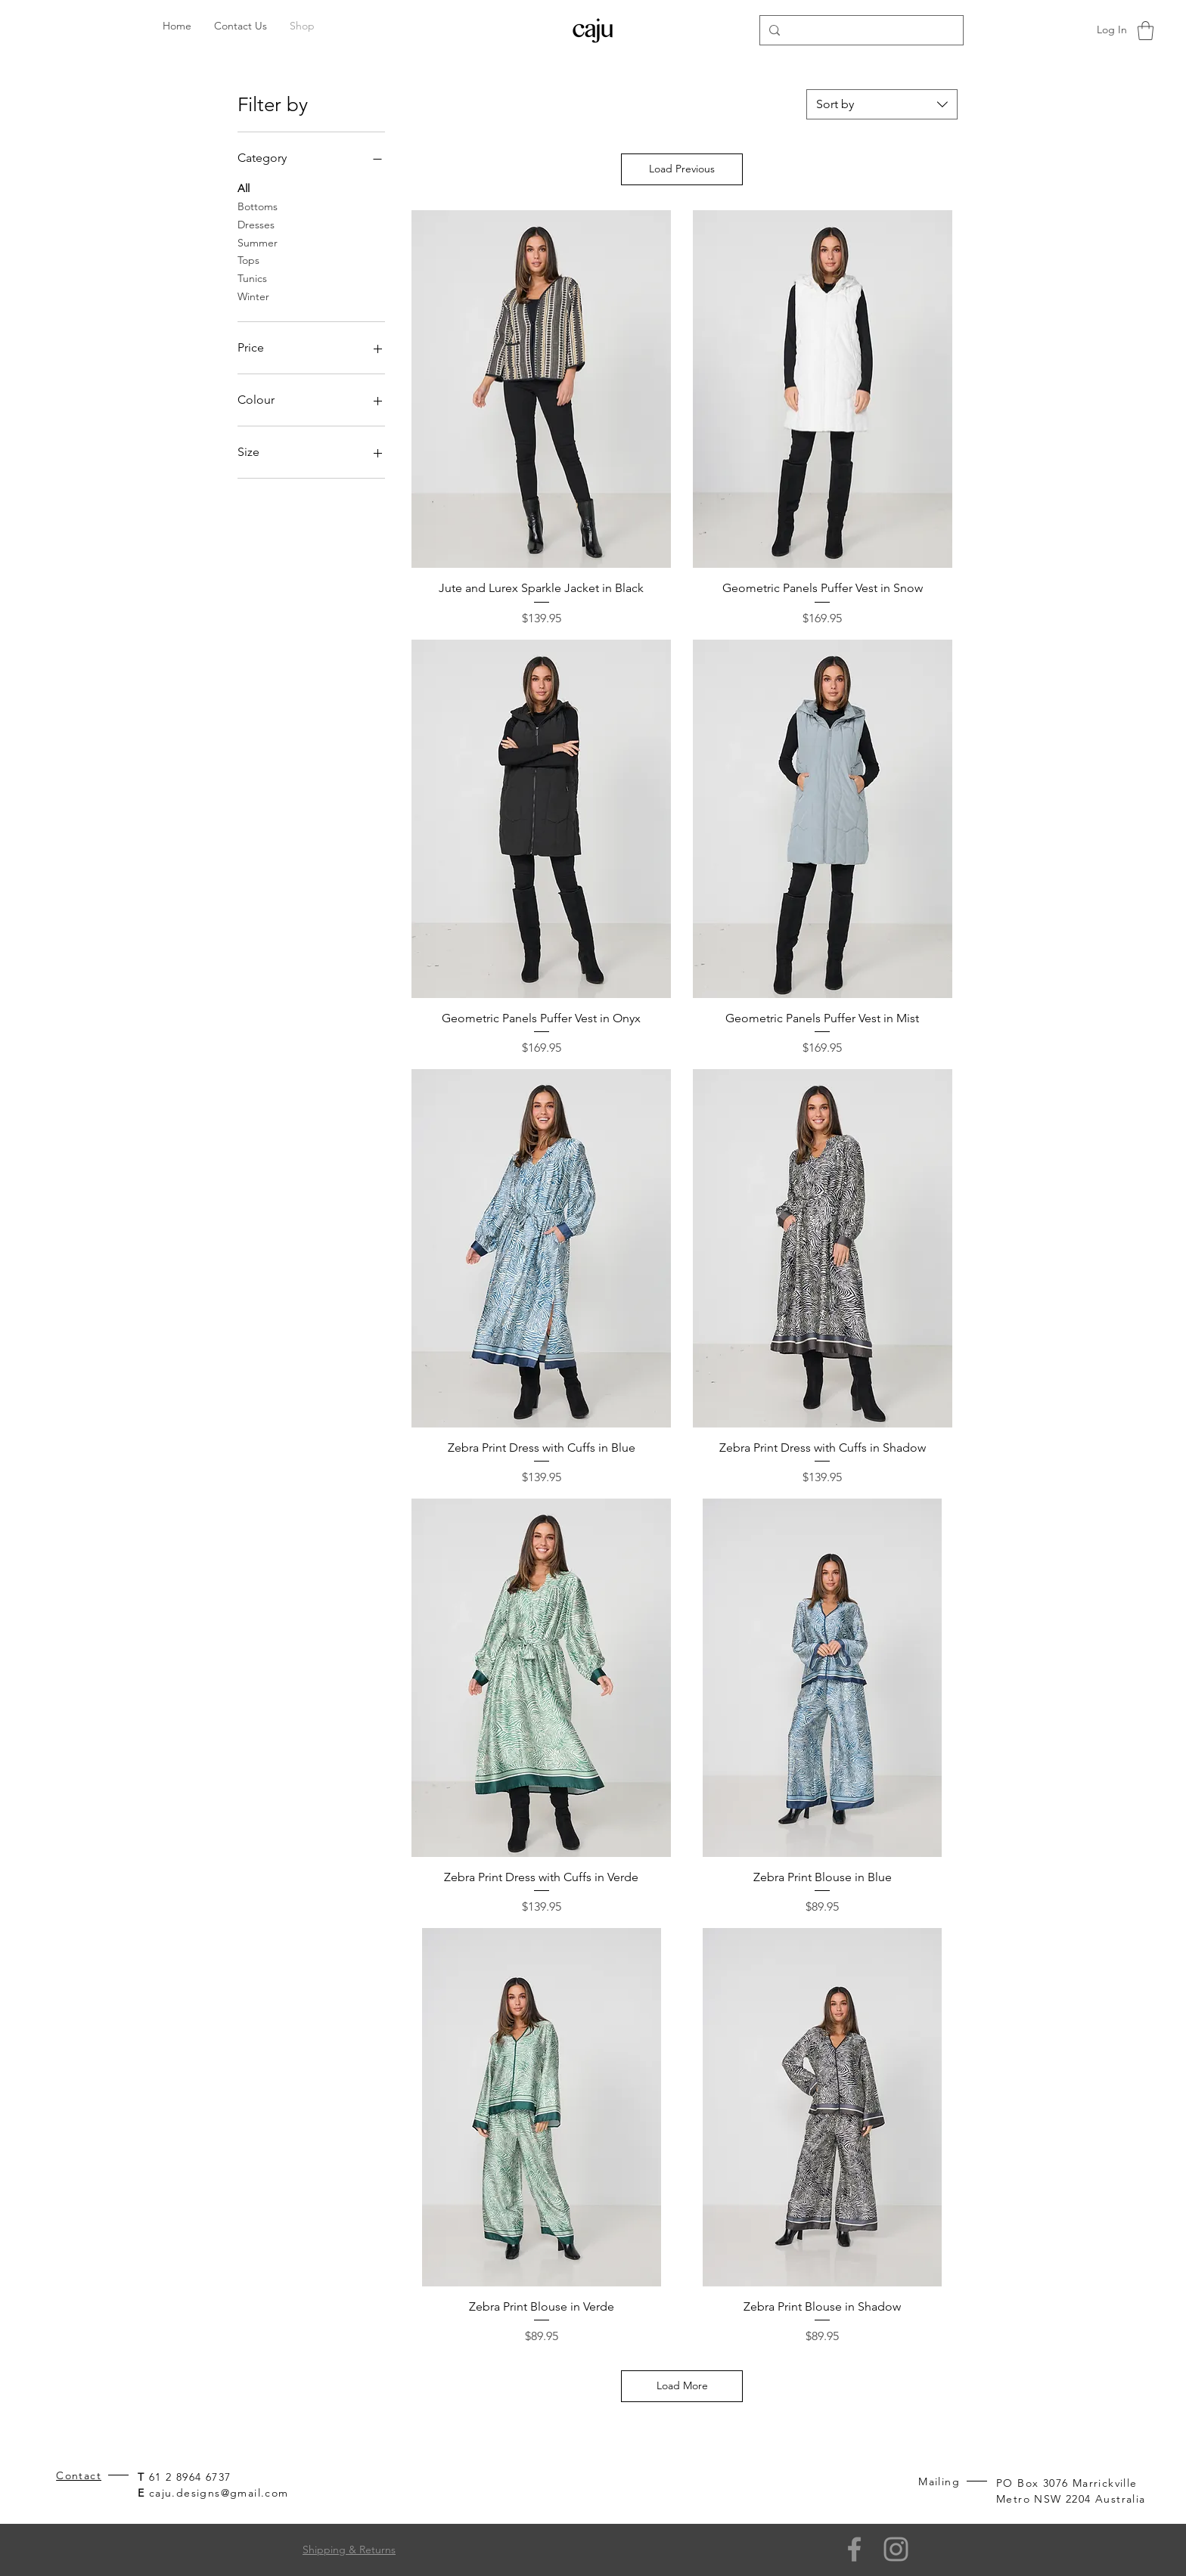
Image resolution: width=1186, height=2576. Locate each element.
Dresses (256, 223)
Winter (253, 295)
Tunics (252, 277)
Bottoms (258, 205)
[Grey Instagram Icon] (896, 2549)
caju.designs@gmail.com (219, 2493)
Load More (682, 2385)
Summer (258, 242)
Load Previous (682, 168)
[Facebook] (854, 2549)
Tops (248, 259)
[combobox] (882, 104)
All (244, 187)
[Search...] (860, 30)
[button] (1145, 30)
